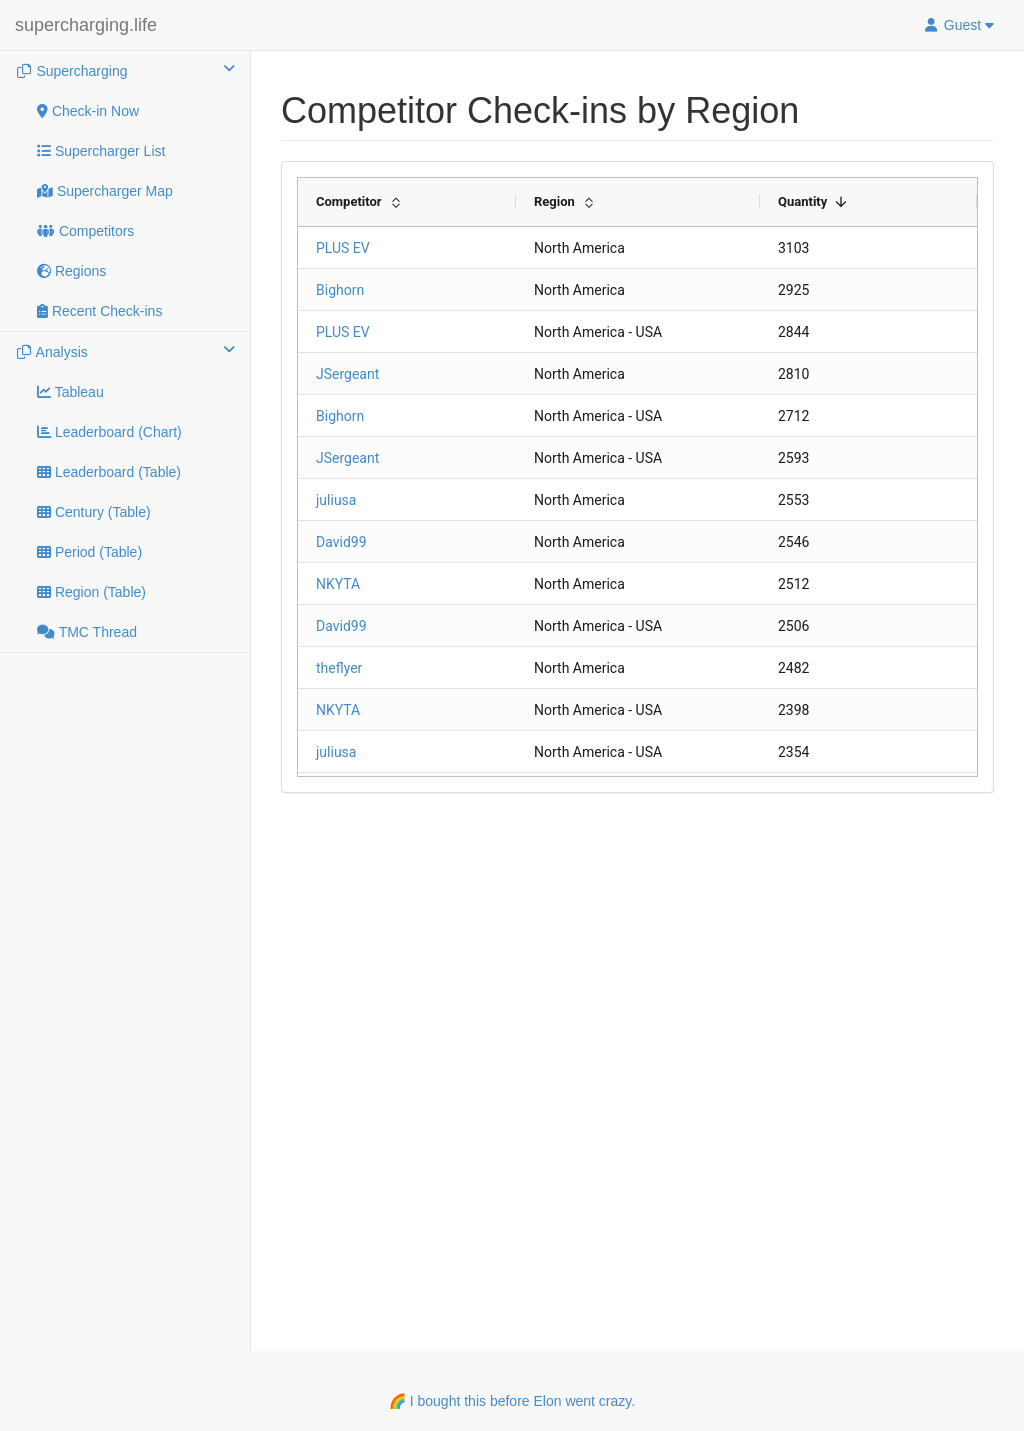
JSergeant (347, 374)
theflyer (339, 668)
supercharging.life (86, 25)
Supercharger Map (105, 191)
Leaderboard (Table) (109, 472)
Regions (71, 271)
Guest (958, 25)
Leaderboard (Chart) (109, 432)
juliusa (336, 500)
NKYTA (338, 584)
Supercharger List (101, 151)
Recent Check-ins (99, 311)
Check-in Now (88, 111)
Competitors (85, 231)
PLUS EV (343, 248)
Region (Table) (91, 592)
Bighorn (340, 290)
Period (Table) (89, 552)
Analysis (125, 351)
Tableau (70, 392)
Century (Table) (94, 512)
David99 (341, 542)
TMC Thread (87, 632)
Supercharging (125, 70)
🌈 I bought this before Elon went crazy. (512, 1401)
